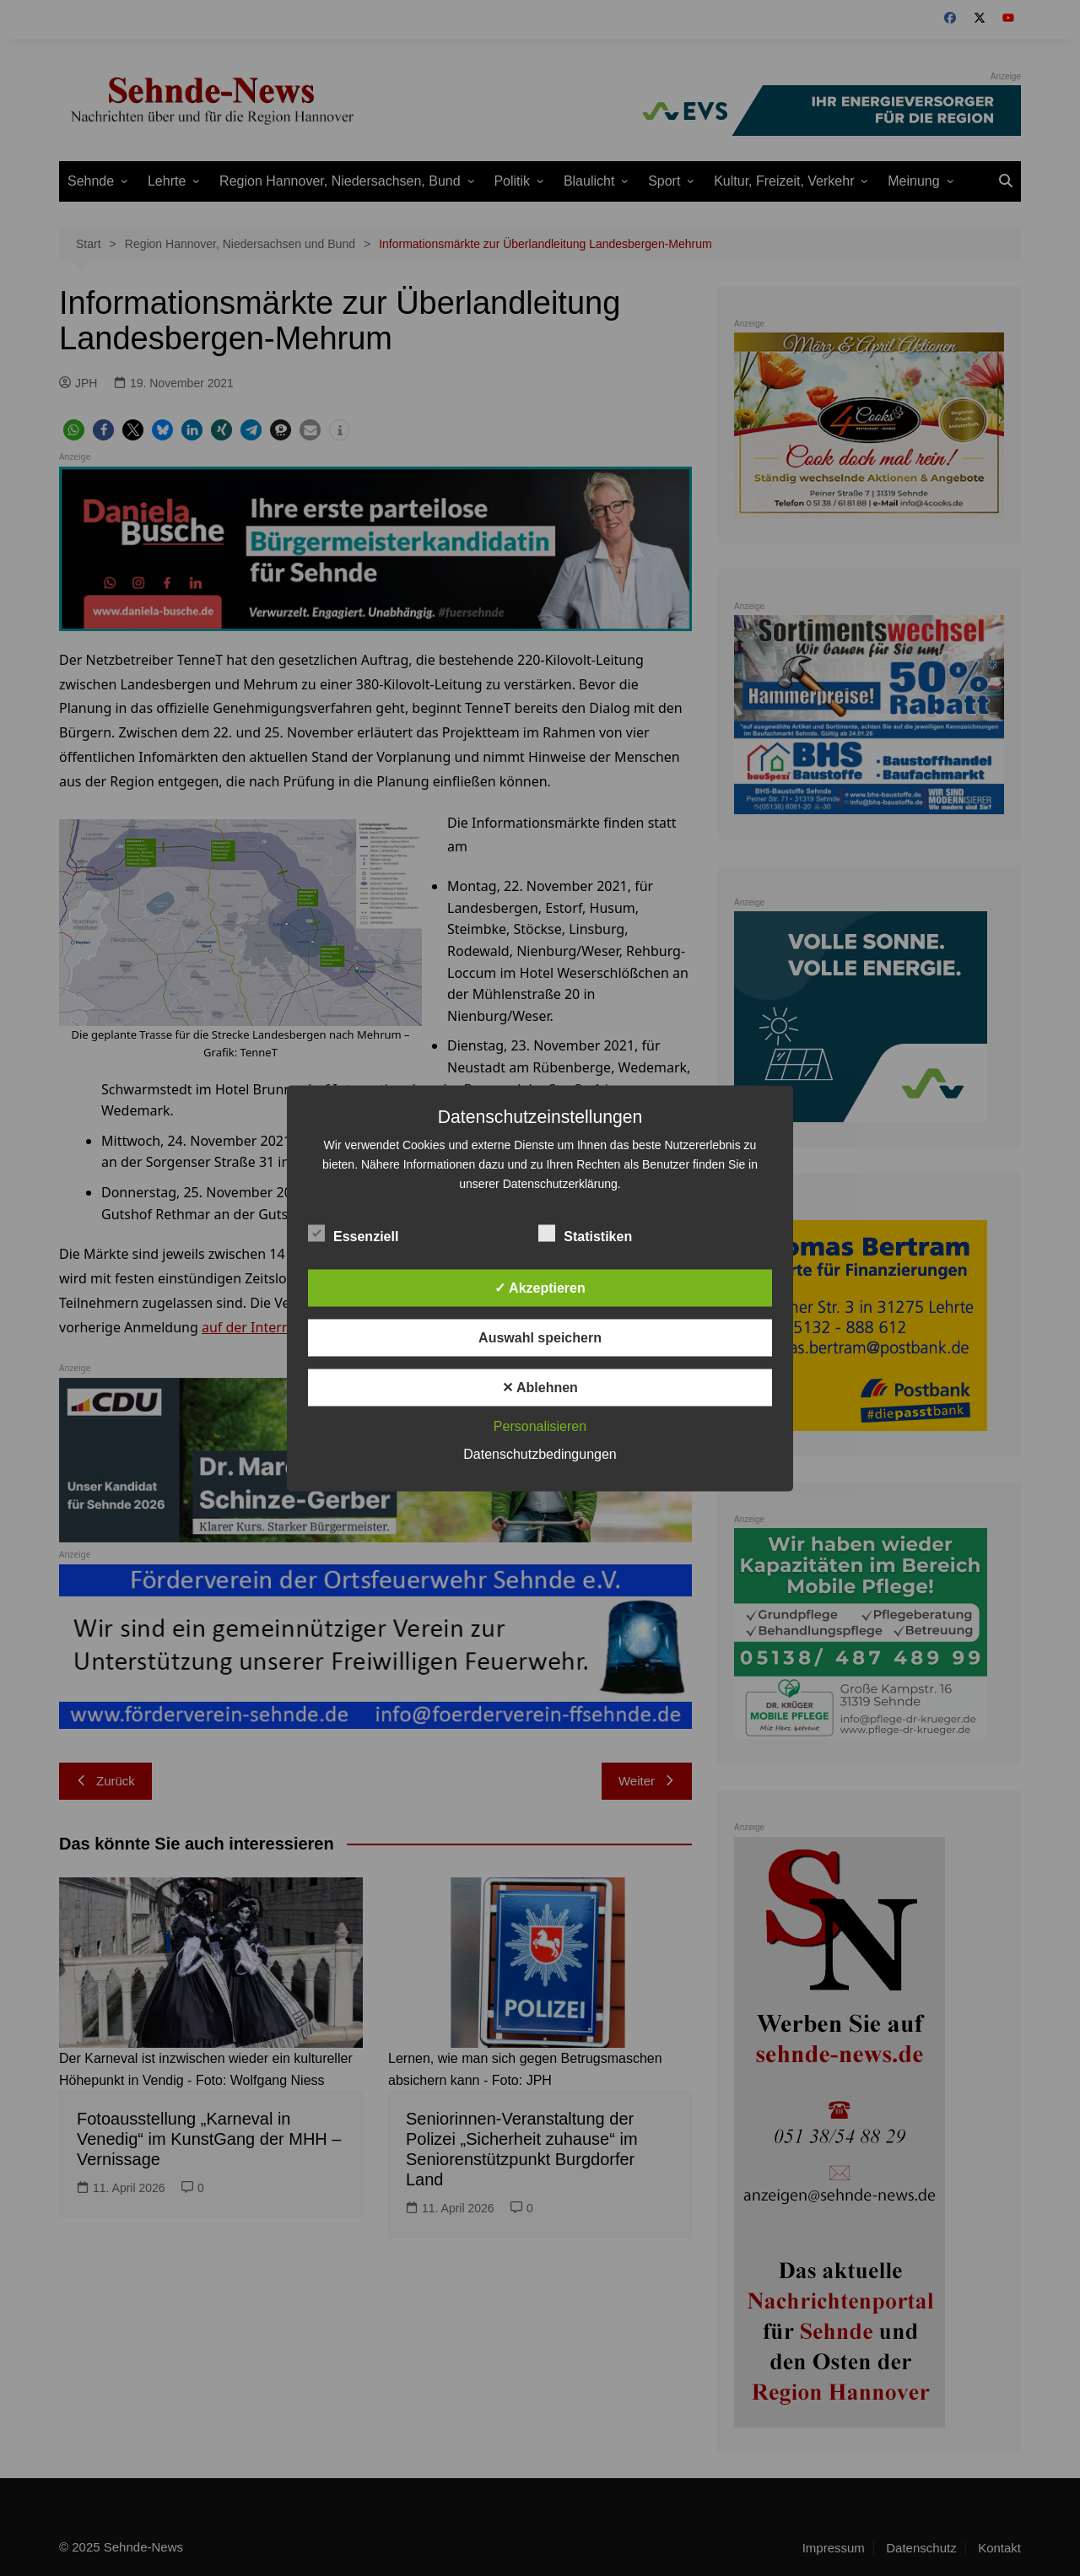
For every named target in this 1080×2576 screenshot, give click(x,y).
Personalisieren (540, 1425)
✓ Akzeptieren (540, 1287)
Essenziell (353, 1233)
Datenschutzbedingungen (539, 1453)
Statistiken (585, 1233)
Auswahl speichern (540, 1337)
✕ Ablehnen (540, 1387)
